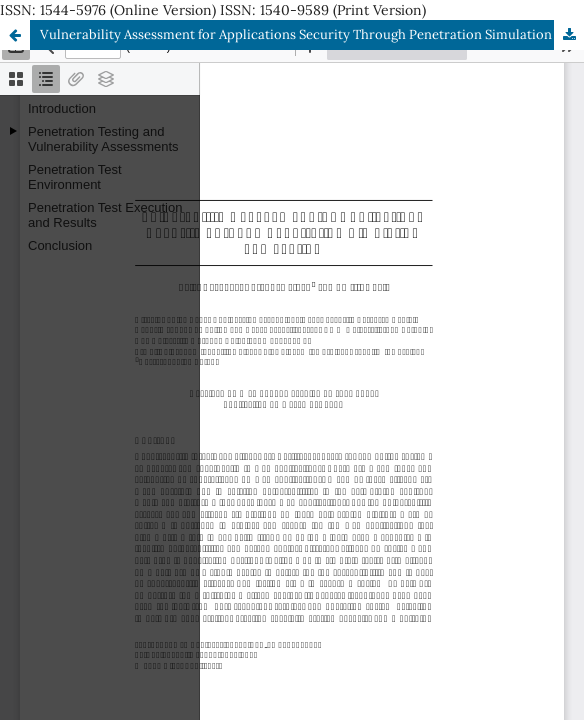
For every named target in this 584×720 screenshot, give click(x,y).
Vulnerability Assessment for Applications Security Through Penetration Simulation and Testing (312, 34)
